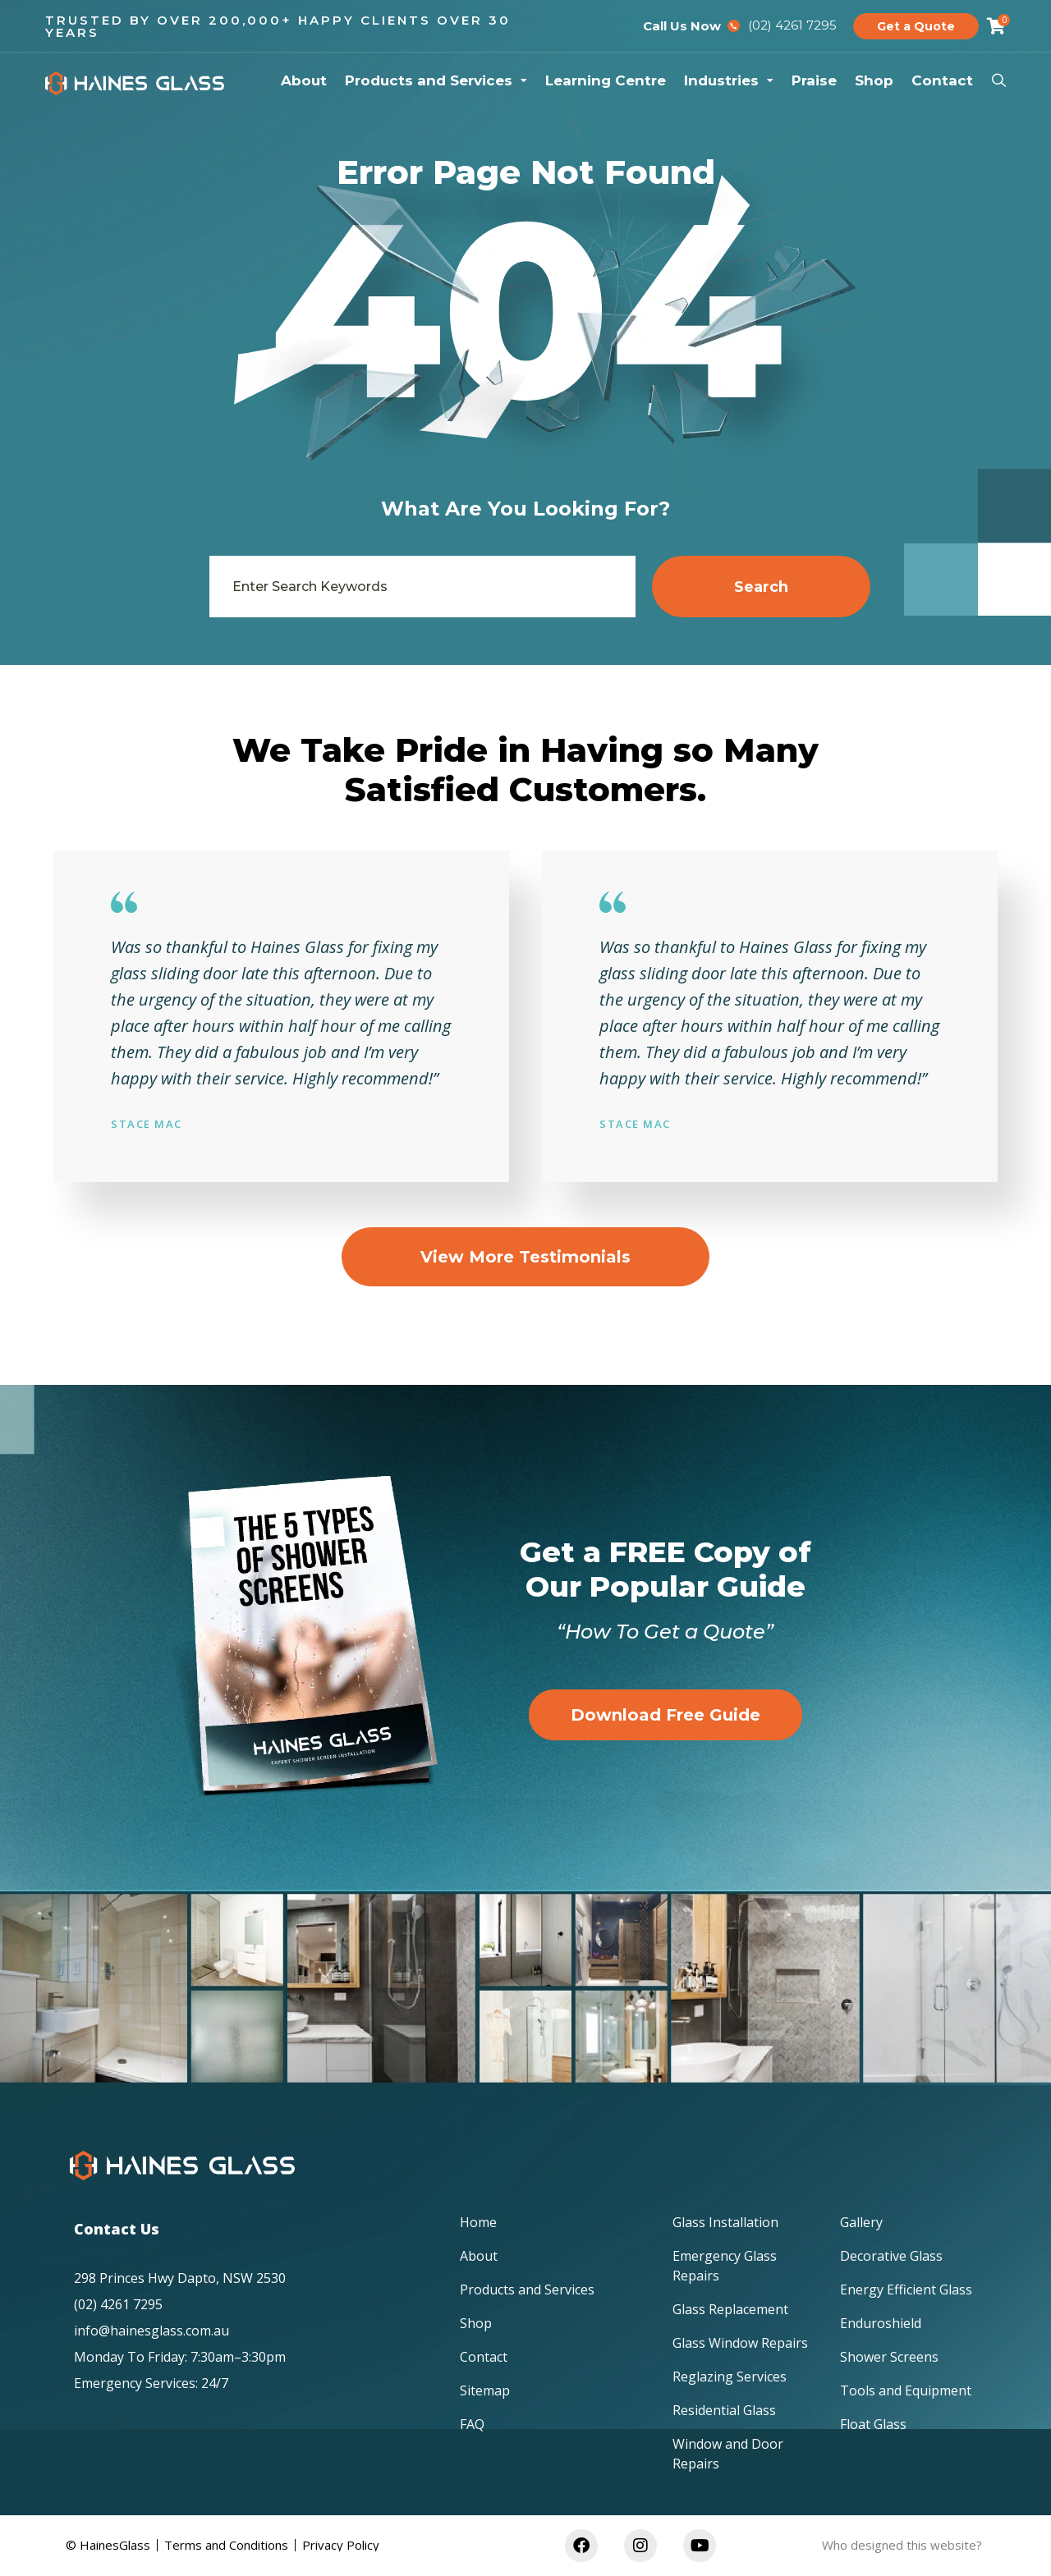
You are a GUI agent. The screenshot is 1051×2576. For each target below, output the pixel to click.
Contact (942, 80)
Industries (728, 80)
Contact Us (116, 2229)
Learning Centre (605, 80)
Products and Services (436, 80)
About (304, 80)
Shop (874, 80)
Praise (814, 80)
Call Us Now (682, 26)
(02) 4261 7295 (118, 2304)
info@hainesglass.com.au (151, 2331)
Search (761, 587)
